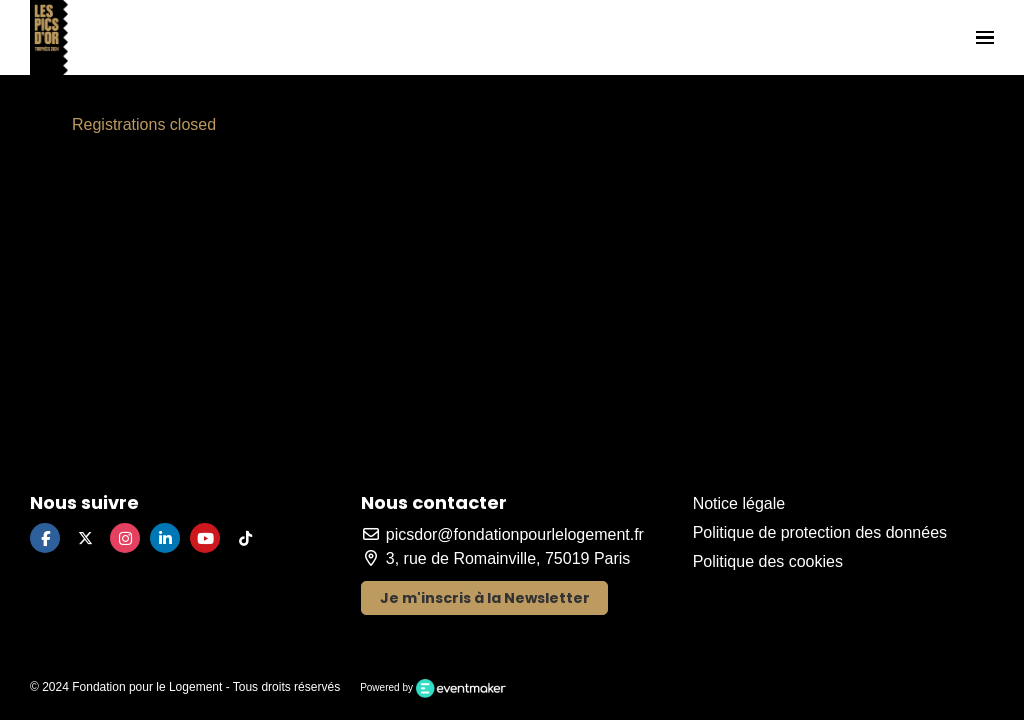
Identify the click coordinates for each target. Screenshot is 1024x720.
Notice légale (739, 503)
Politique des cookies (768, 561)
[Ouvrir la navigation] (985, 37)
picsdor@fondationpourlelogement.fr (502, 534)
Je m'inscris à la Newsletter (485, 598)
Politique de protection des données (820, 532)
